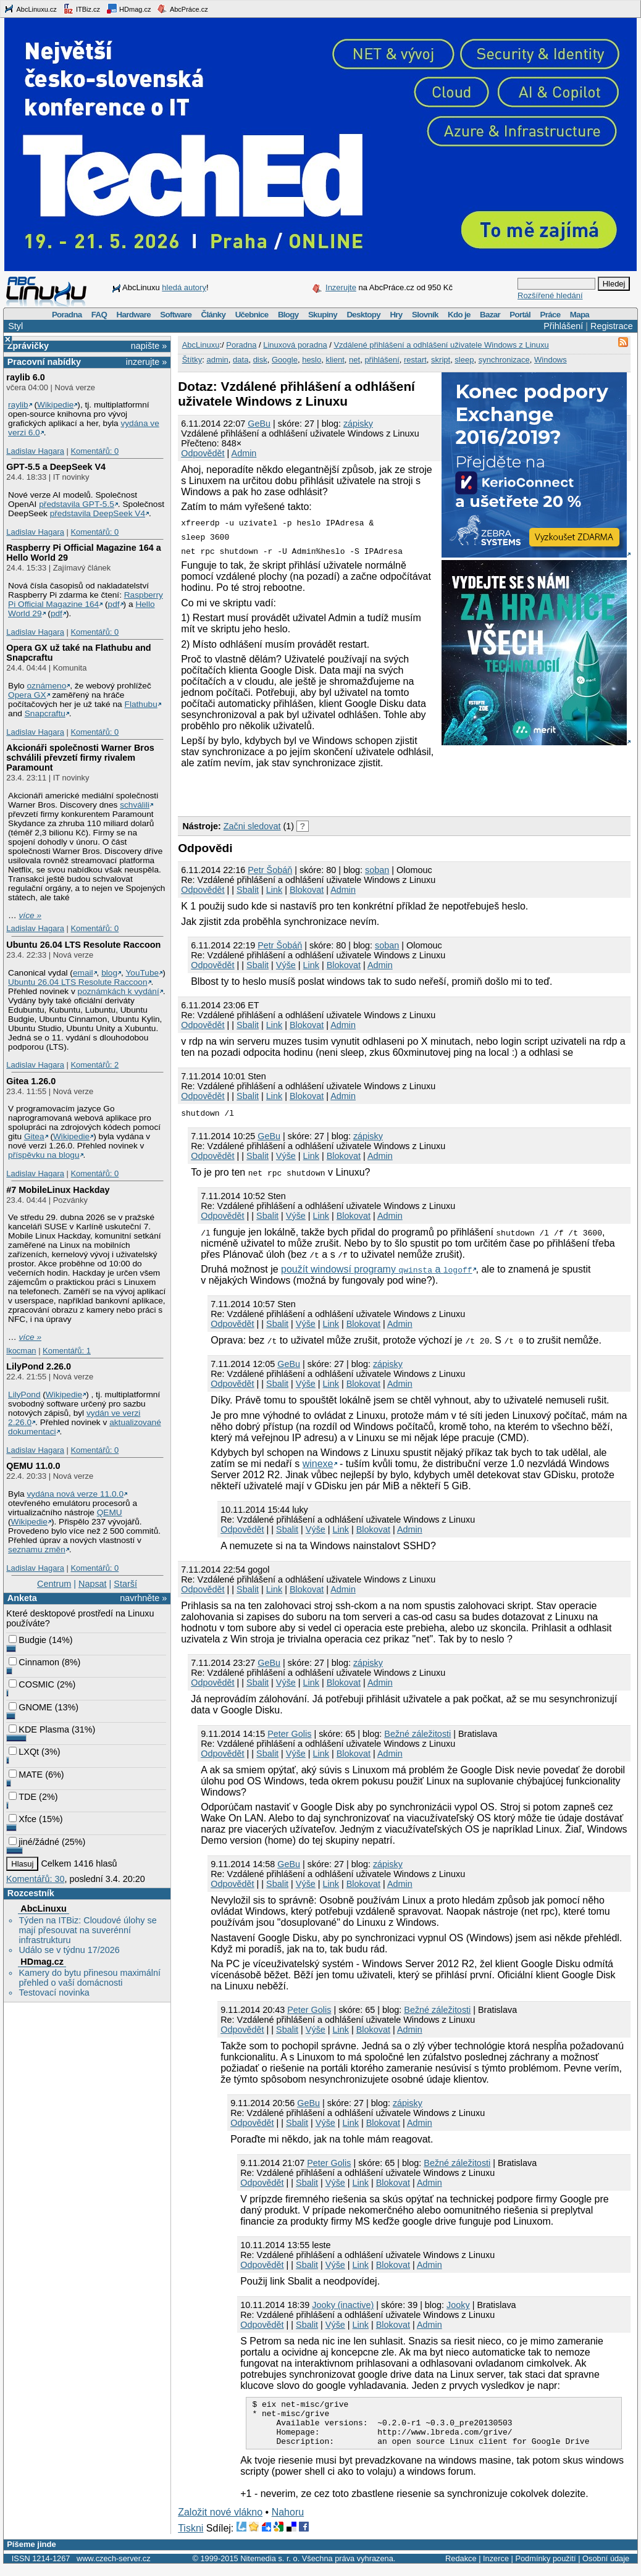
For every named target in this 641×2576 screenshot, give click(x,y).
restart (415, 359)
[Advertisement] (322, 790)
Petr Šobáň (270, 870)
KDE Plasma (39, 1729)
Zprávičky (28, 346)
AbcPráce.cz (182, 8)
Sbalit (248, 890)
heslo (311, 359)
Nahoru (288, 2521)
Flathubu (141, 704)
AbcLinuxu (43, 1908)
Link (274, 890)
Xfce (22, 1819)
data (240, 359)
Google (285, 359)
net (354, 359)
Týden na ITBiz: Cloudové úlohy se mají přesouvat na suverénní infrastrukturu (87, 1930)
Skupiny (322, 314)
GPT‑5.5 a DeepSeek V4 (56, 467)
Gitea (34, 1136)
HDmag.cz (128, 8)
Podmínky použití (545, 2567)
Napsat (92, 1584)
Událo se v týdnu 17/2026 (69, 1950)
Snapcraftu (45, 713)
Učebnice (252, 314)
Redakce (461, 2567)
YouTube (142, 972)
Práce (550, 314)
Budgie (27, 1640)
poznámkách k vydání (118, 991)
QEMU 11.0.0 (33, 1466)
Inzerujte (340, 287)
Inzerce (496, 2567)
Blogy (288, 314)
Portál (519, 314)
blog (109, 972)
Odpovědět (202, 453)
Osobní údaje (605, 2567)
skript (440, 359)
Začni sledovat (252, 826)
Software (175, 314)
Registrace (611, 326)
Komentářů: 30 (35, 1879)
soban (377, 870)
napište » (149, 346)
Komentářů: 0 (94, 451)
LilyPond (24, 1394)
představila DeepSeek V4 (97, 513)
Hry (396, 314)
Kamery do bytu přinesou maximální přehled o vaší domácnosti (90, 1978)
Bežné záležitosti (417, 1734)
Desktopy (363, 314)
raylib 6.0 (25, 377)
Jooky (458, 2305)
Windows (550, 359)
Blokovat (307, 890)
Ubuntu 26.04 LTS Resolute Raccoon (83, 945)
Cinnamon (34, 1662)
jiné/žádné (34, 1842)
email (83, 972)
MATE (26, 1774)
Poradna (67, 314)
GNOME (30, 1707)
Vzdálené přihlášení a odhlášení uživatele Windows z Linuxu (440, 344)
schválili (134, 804)
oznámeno (46, 685)
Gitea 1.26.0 (31, 1081)
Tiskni (190, 2537)
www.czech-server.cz (113, 2567)
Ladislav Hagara (35, 451)
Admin (244, 453)
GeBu (259, 424)
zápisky (358, 424)
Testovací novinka (54, 1992)
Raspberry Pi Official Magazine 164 (85, 599)
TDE (22, 1797)
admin (217, 359)
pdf (114, 604)
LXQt (24, 1752)
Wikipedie (55, 404)
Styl (15, 326)
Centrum (54, 1584)
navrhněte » (143, 1598)
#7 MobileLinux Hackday (57, 1190)
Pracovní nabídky (44, 362)
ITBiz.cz (81, 8)
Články (213, 314)
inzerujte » (146, 362)
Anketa (22, 1598)
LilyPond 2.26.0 (38, 1366)
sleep (464, 359)
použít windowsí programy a (376, 1269)
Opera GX (27, 695)
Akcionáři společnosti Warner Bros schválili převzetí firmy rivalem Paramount (80, 757)
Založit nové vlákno (220, 2521)
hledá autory (184, 287)
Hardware (134, 314)
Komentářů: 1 (67, 1350)
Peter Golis (289, 1734)
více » (30, 915)
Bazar (490, 314)
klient (334, 359)
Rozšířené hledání (550, 295)
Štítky (192, 359)
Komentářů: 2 (94, 1064)
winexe (318, 1463)
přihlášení (381, 359)
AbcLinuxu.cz (30, 8)
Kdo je (459, 314)
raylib (18, 404)
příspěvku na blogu (44, 1155)
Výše (286, 965)
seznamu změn (36, 1549)
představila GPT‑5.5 (76, 504)
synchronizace (504, 359)
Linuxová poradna (295, 344)
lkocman (21, 1350)
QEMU (109, 1512)
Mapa (579, 314)
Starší (125, 1584)
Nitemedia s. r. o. (270, 2567)
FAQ (99, 314)
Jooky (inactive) (343, 2305)
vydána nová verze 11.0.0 (75, 1494)
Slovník (425, 314)
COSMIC (31, 1684)
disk (260, 359)
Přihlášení (563, 326)
